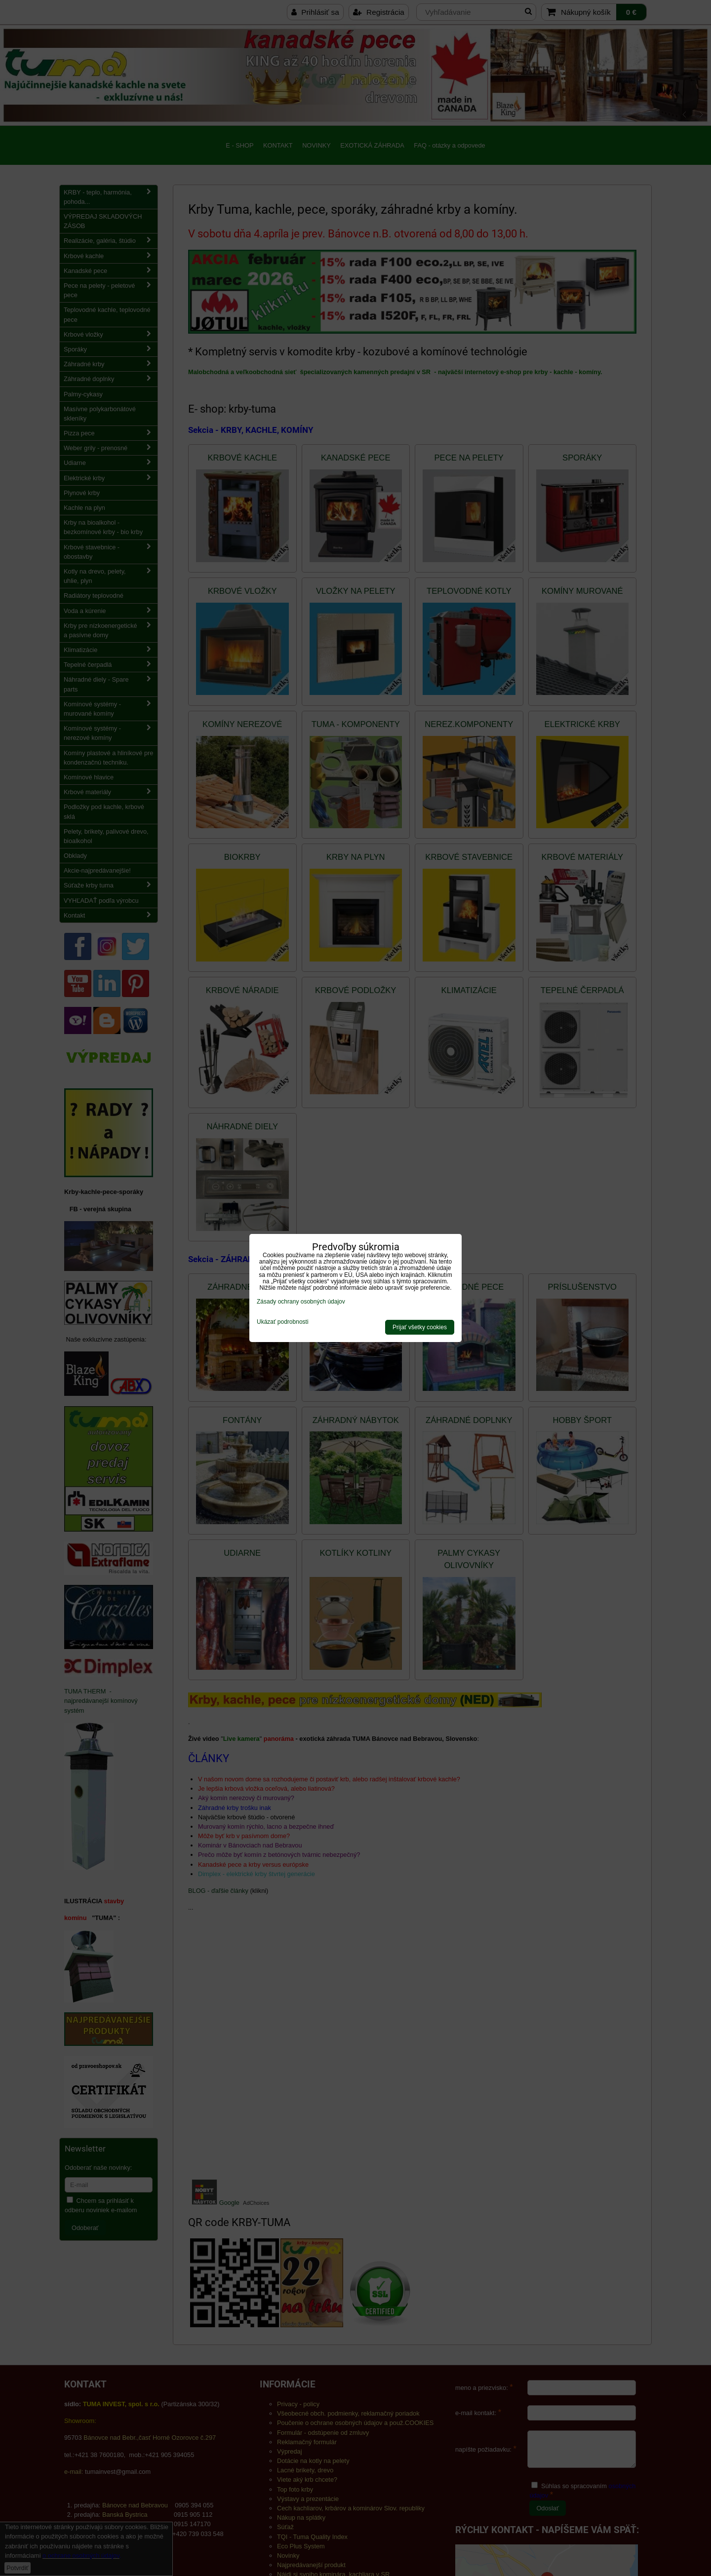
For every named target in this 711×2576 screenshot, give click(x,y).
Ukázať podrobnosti (283, 1322)
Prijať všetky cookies (420, 1327)
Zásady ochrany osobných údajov (301, 1301)
